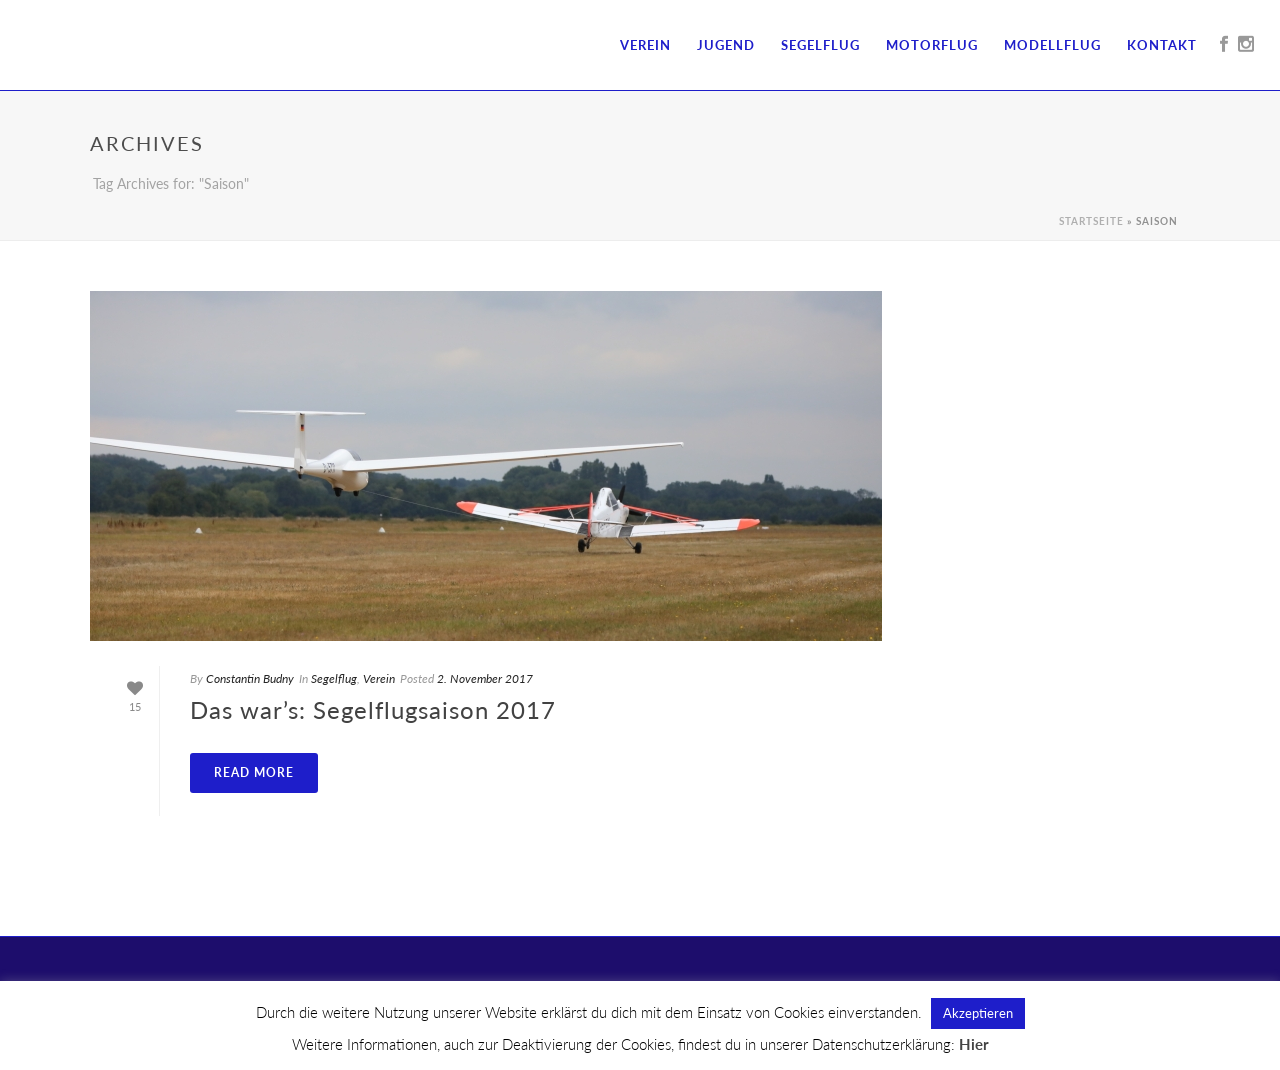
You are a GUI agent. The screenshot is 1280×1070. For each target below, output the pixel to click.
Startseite (1091, 221)
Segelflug (820, 45)
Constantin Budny (250, 678)
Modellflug (1052, 45)
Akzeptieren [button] (978, 1013)
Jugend (726, 45)
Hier (974, 1044)
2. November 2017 (485, 678)
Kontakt (1162, 45)
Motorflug (932, 45)
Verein (645, 45)
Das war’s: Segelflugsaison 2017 (373, 709)
